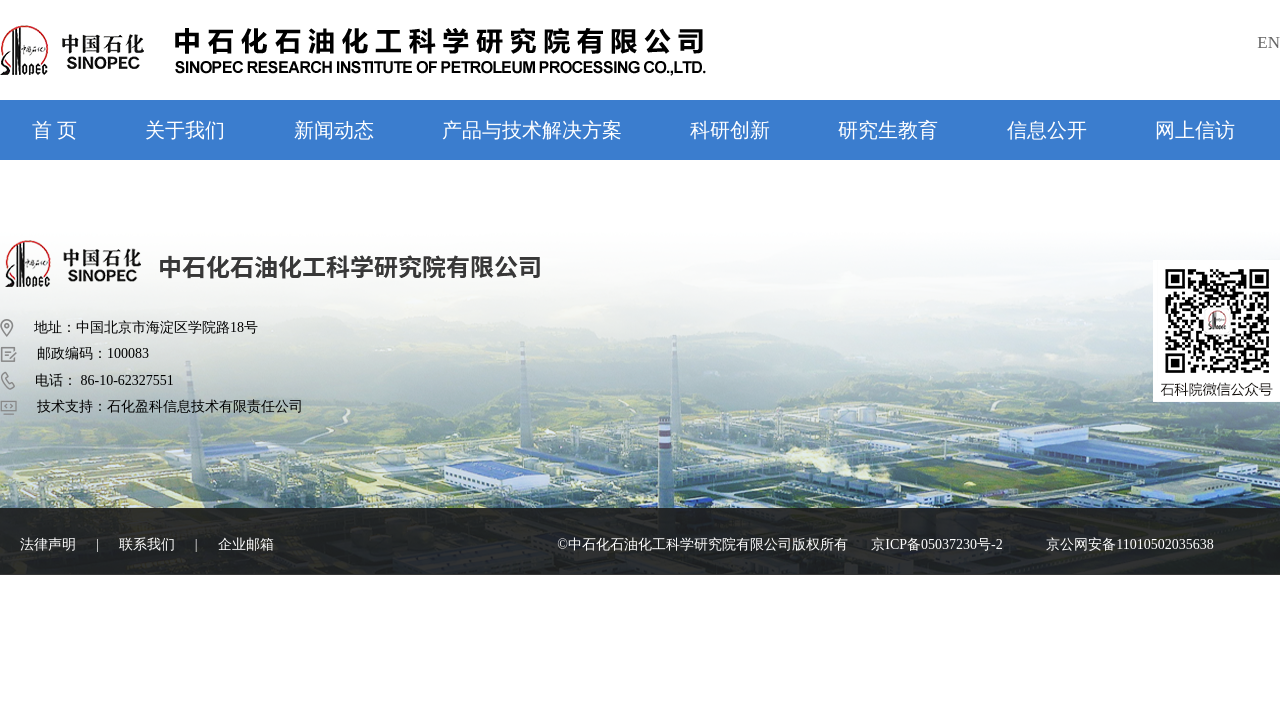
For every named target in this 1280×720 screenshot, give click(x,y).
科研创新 (730, 130)
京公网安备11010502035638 (1129, 544)
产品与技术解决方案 (532, 130)
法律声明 (48, 544)
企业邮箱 (246, 544)
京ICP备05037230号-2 (936, 544)
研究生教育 (888, 130)
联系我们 (147, 544)
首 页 (54, 130)
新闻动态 (334, 130)
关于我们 (185, 130)
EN (1268, 42)
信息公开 (1047, 130)
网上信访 (1195, 130)
